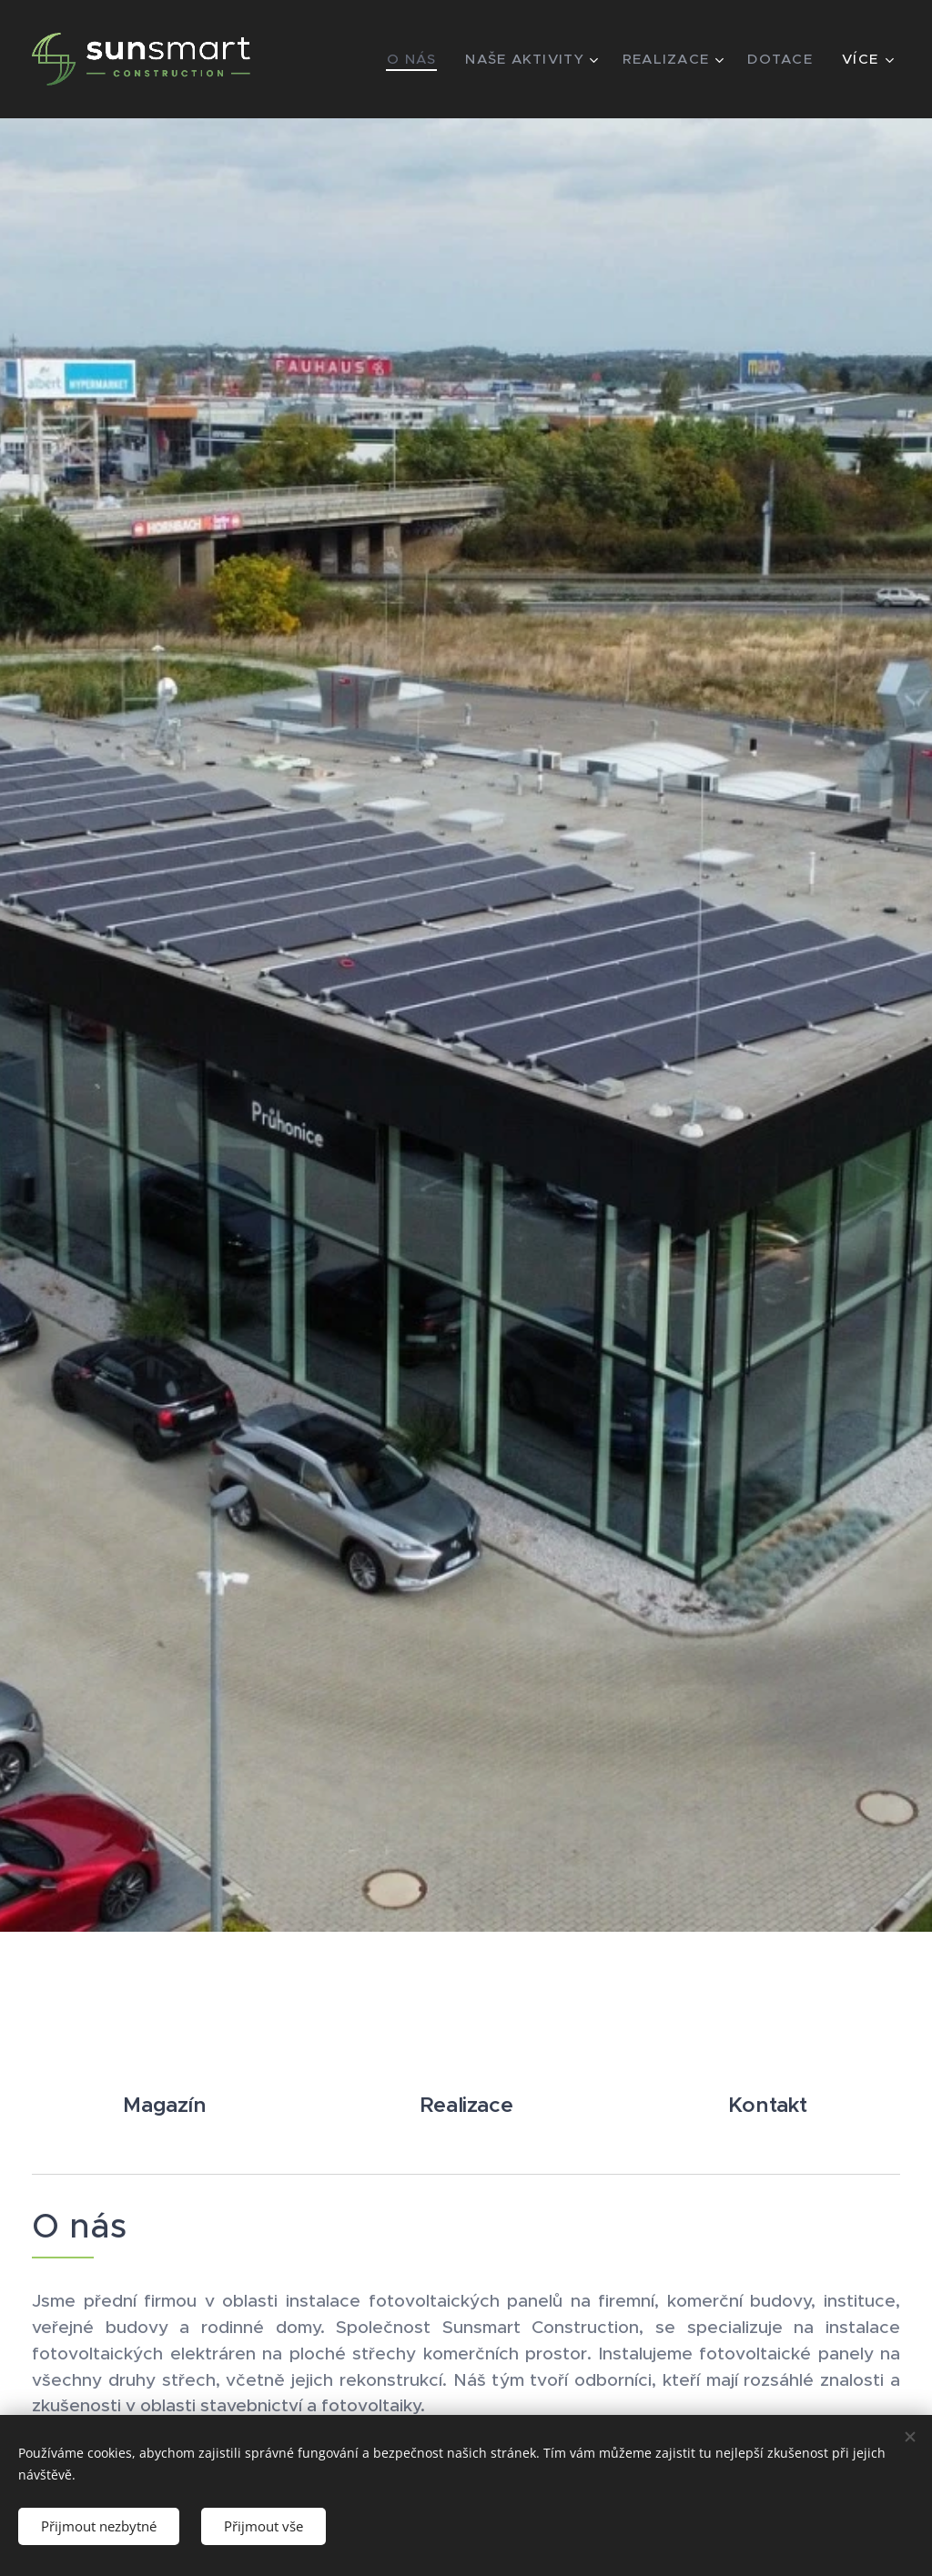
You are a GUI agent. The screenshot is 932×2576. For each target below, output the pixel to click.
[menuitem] (410, 59)
